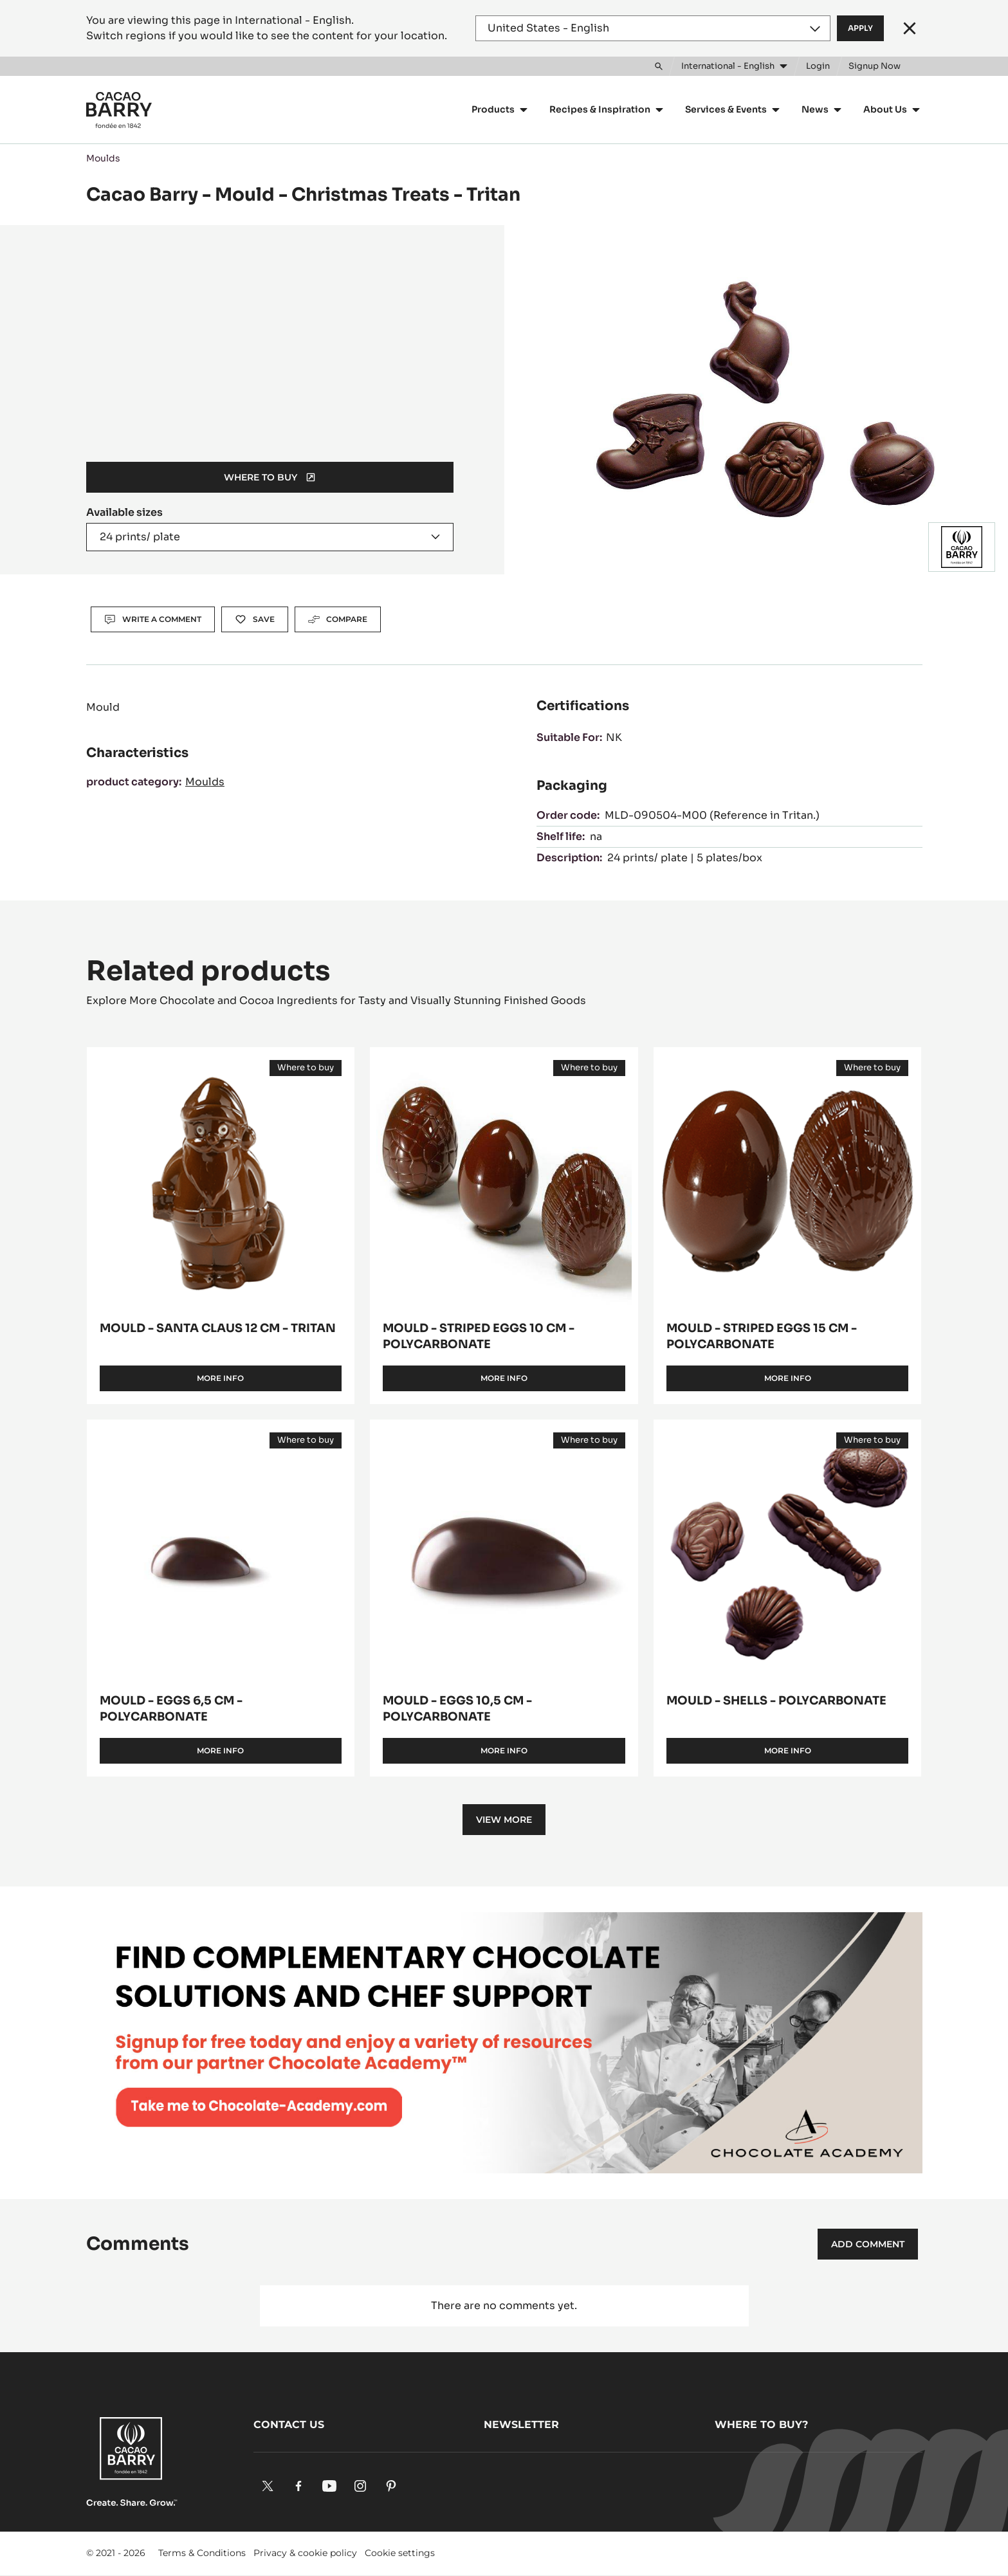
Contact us (288, 2424)
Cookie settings (400, 2553)
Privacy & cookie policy (305, 2553)
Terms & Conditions (202, 2553)
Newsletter (521, 2424)
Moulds (103, 158)
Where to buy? (761, 2424)
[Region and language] (652, 28)
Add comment (867, 2244)
